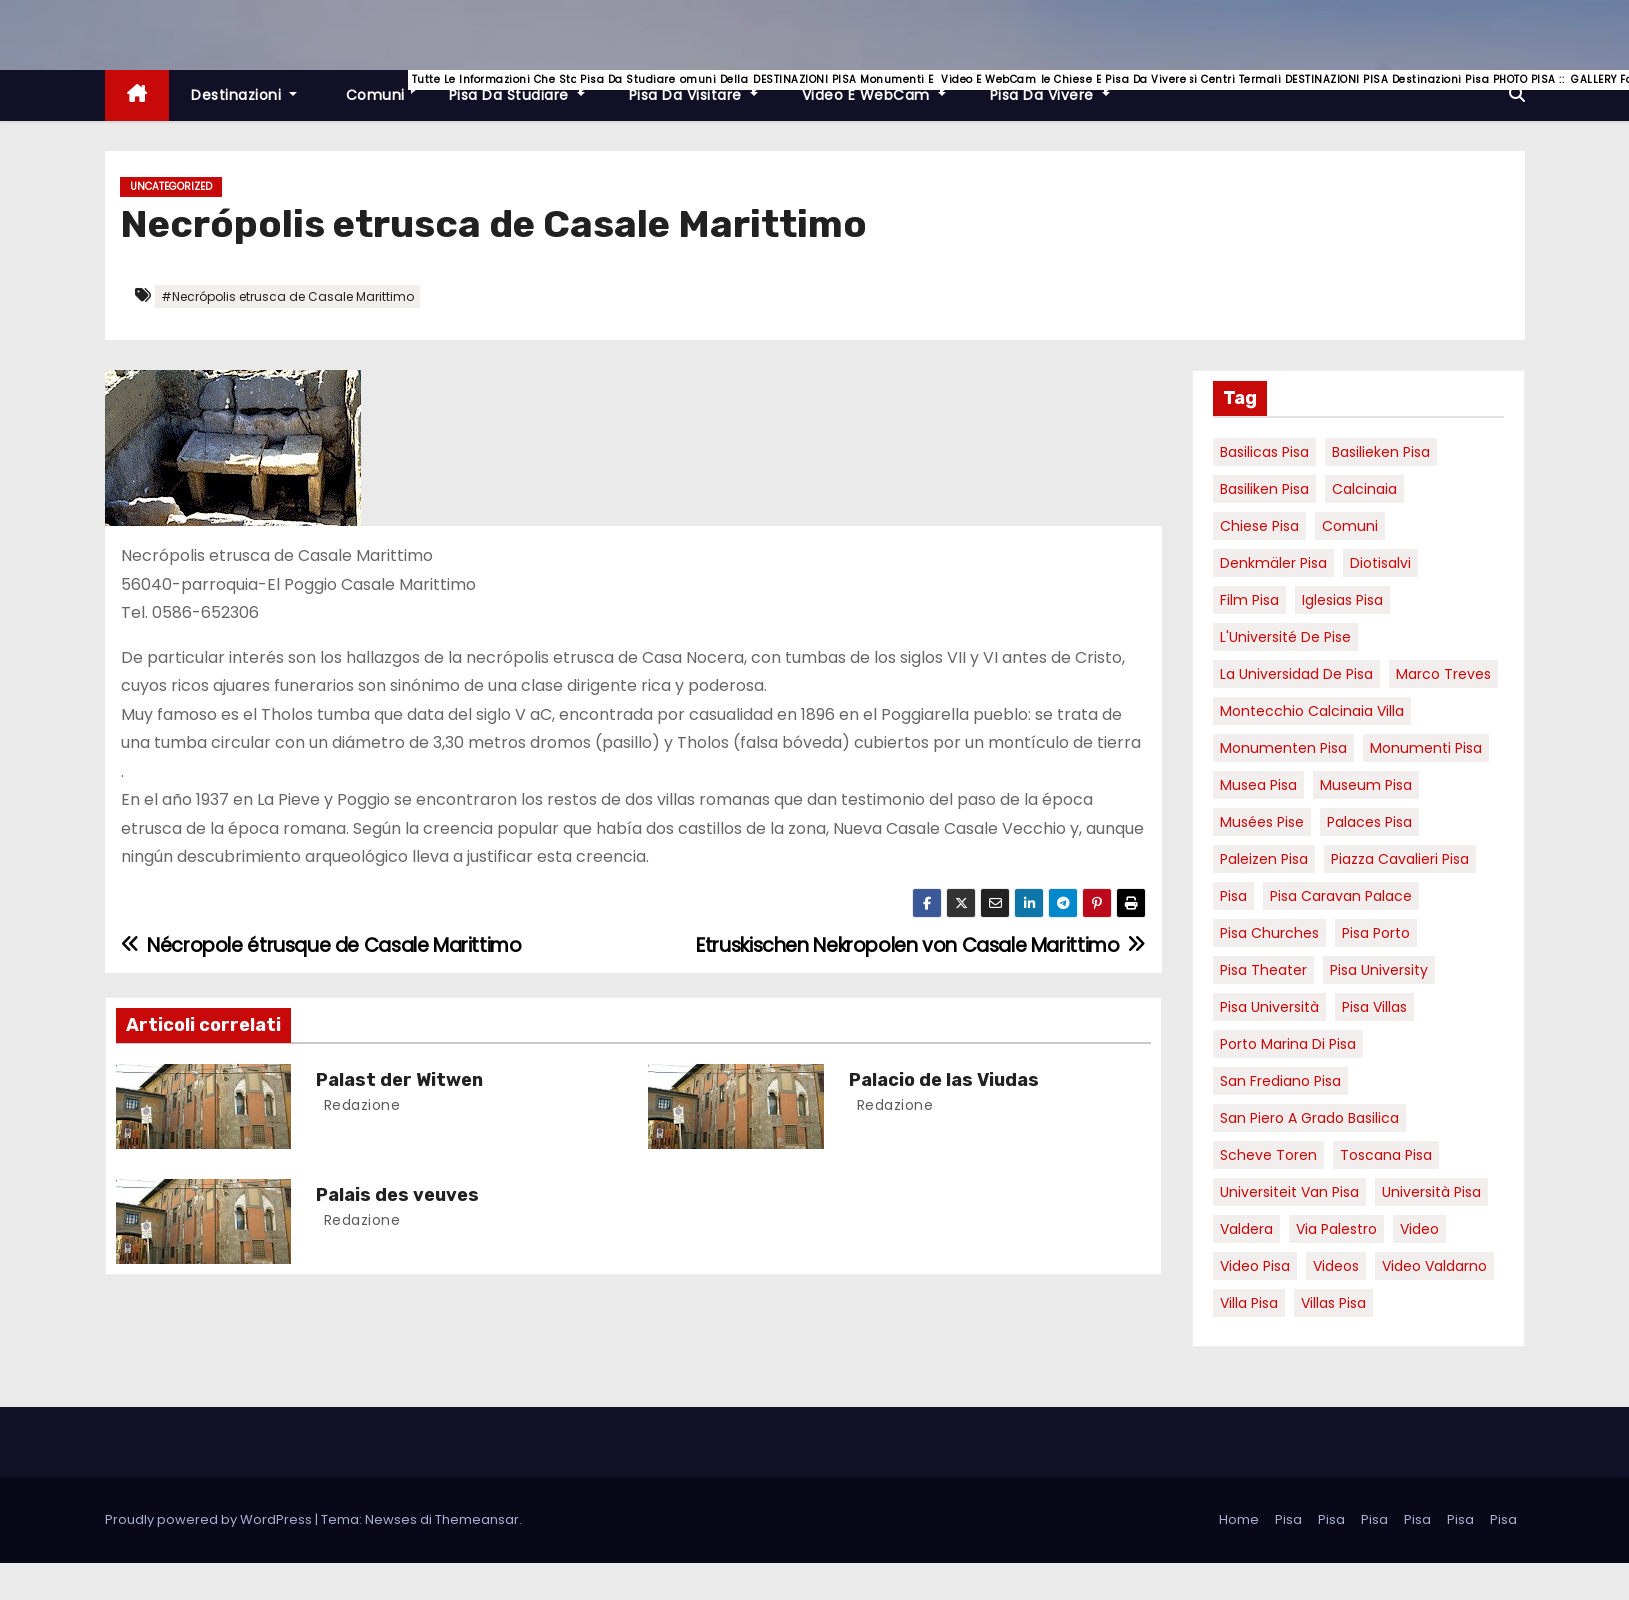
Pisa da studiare (528, 87)
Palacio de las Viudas (944, 1080)
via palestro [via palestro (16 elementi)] (1336, 1229)
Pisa (1288, 1519)
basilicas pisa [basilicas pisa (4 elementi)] (1264, 452)
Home (1239, 1519)
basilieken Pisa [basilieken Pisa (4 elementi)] (1381, 452)
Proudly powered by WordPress (210, 1519)
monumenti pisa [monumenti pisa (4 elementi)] (1426, 748)
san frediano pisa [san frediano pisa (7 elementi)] (1280, 1081)
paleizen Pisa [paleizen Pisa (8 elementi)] (1264, 859)
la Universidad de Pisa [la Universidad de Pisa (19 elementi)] (1296, 674)
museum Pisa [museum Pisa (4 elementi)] (1366, 785)
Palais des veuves (397, 1195)
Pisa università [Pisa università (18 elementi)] (1269, 1007)
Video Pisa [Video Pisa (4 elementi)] (1255, 1266)
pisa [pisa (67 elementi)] (1233, 896)
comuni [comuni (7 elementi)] (1350, 526)
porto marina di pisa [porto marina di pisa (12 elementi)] (1288, 1044)
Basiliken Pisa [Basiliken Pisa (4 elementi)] (1264, 489)
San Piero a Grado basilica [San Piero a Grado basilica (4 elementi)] (1309, 1118)
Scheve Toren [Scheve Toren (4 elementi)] (1268, 1155)
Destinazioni (244, 95)
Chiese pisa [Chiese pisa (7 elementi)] (1259, 526)
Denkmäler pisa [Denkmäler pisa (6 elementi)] (1273, 563)
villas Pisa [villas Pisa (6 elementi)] (1333, 1303)
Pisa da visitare (704, 87)
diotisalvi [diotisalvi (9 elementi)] (1380, 563)
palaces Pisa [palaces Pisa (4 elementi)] (1369, 822)
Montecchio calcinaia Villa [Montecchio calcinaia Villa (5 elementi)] (1312, 711)
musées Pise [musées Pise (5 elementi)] (1262, 822)
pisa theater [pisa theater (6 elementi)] (1263, 970)
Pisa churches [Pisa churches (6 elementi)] (1269, 933)
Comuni (384, 87)
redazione (359, 1105)
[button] (1517, 94)
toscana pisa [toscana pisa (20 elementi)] (1386, 1155)
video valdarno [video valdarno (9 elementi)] (1434, 1266)
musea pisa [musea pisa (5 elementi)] (1258, 785)
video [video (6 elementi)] (1419, 1229)
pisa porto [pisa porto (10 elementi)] (1376, 933)
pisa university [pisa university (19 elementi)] (1379, 970)
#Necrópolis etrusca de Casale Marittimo (287, 296)
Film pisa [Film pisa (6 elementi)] (1249, 600)
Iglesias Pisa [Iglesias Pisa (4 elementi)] (1342, 600)
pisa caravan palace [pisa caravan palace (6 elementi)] (1341, 896)
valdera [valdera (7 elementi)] (1246, 1229)
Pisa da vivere (1061, 87)
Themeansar (477, 1519)
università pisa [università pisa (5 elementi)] (1431, 1192)
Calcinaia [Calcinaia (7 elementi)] (1364, 489)
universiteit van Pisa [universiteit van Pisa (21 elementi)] (1289, 1192)
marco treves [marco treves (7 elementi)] (1443, 674)
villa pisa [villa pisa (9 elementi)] (1249, 1303)
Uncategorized (171, 186)
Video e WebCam (885, 87)
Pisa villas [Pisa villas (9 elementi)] (1374, 1007)
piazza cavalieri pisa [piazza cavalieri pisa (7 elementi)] (1400, 859)
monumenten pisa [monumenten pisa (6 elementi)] (1283, 748)
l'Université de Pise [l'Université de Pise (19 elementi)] (1285, 637)
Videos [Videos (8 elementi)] (1336, 1266)
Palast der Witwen (399, 1080)
